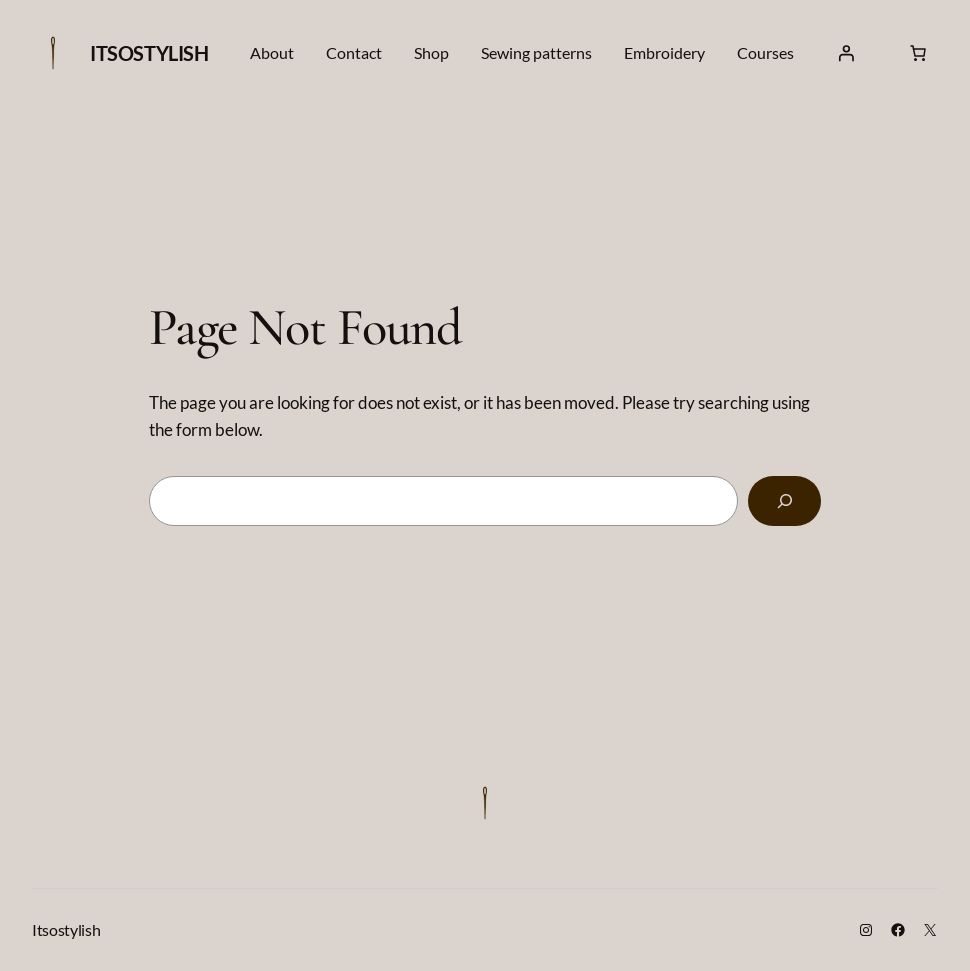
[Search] (784, 501)
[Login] (846, 53)
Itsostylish (149, 53)
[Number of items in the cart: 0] (918, 53)
